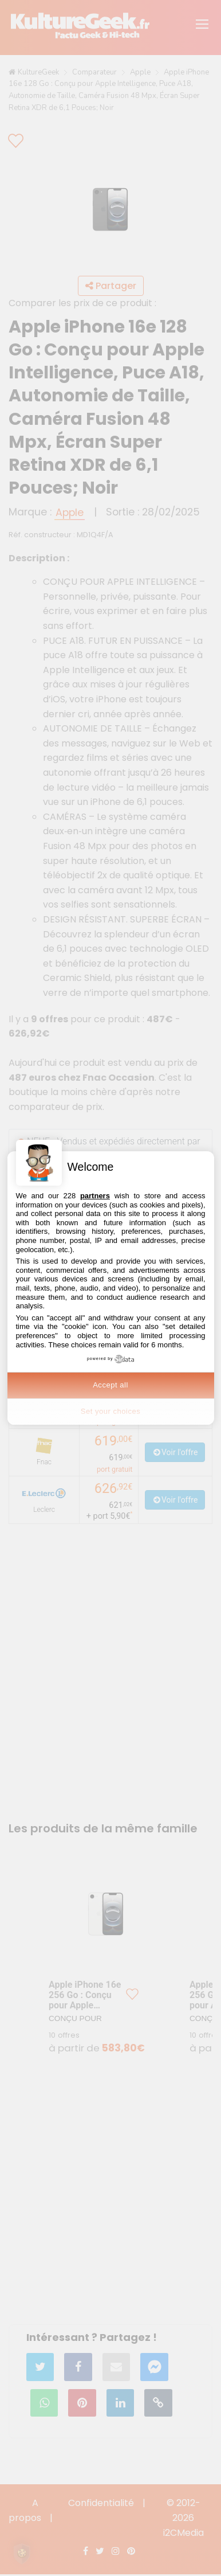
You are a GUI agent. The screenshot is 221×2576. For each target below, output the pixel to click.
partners (95, 1195)
